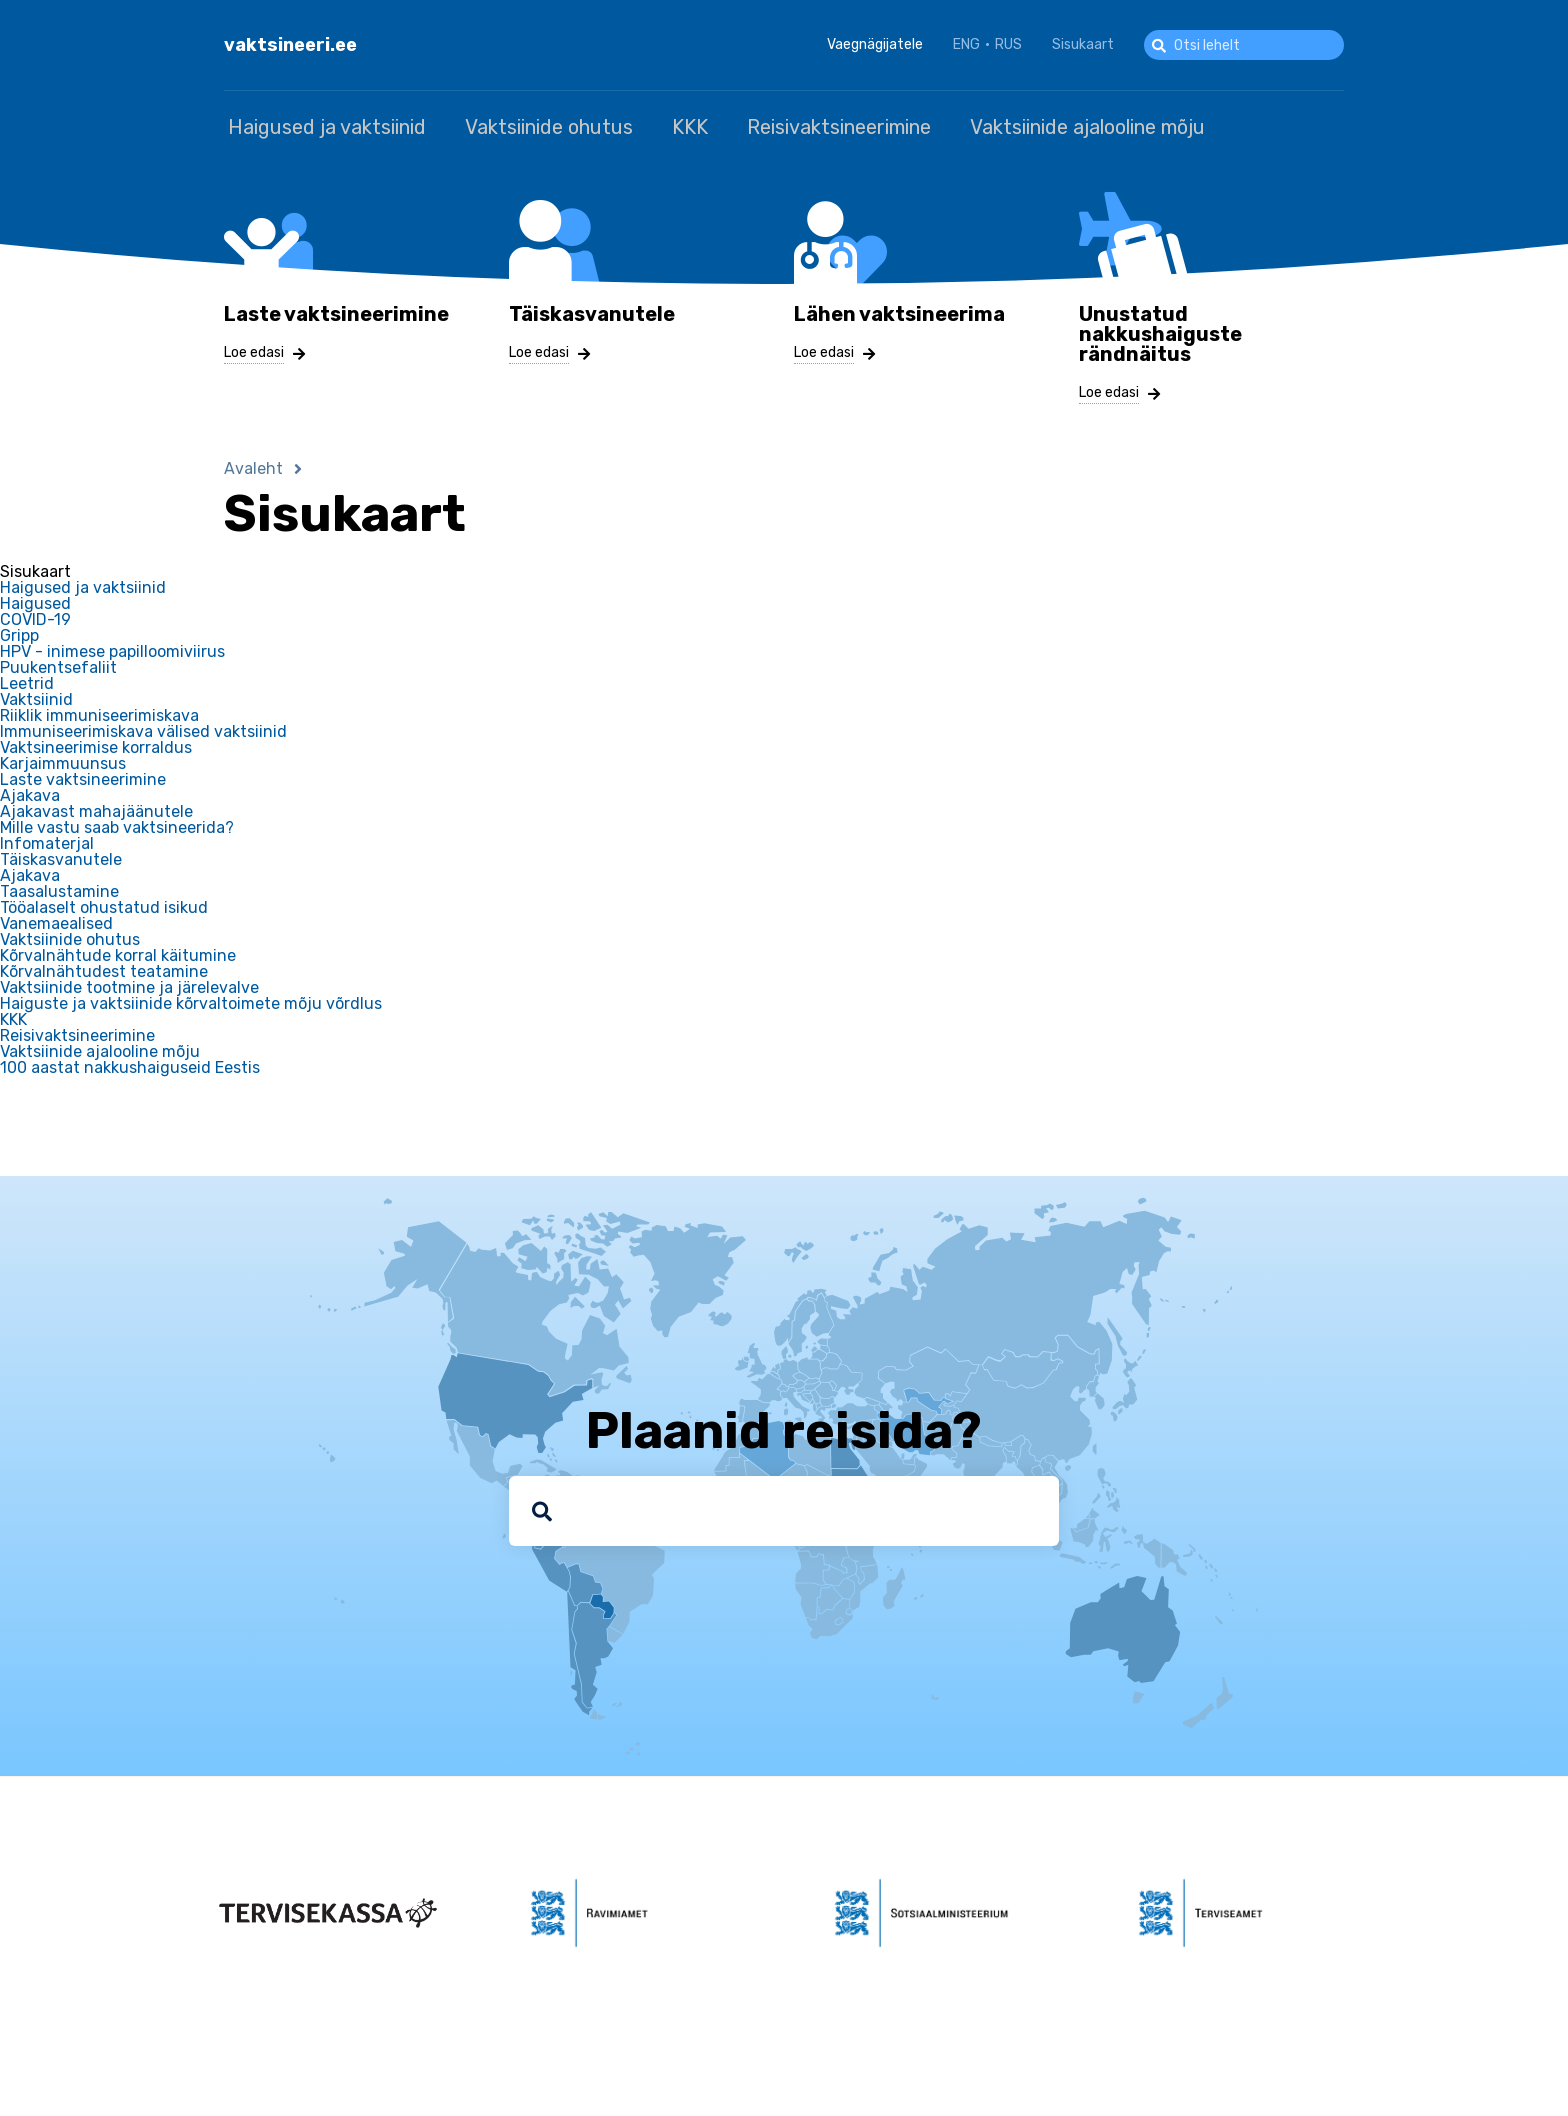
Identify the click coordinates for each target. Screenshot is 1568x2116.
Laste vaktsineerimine (83, 776)
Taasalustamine (59, 888)
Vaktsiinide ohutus (536, 125)
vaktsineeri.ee (290, 45)
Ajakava (30, 792)
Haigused (35, 600)
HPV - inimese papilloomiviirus (112, 648)
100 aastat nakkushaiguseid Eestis (130, 1064)
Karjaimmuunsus (63, 760)
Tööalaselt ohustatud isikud (104, 904)
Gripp (19, 632)
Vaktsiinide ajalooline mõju (1047, 125)
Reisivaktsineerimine (808, 125)
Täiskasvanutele (61, 856)
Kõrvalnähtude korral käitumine (118, 952)
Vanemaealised (56, 920)
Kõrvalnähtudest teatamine (104, 968)
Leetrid (27, 680)
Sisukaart (1083, 44)
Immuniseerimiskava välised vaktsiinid (143, 728)
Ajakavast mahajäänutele (96, 808)
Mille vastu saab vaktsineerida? (117, 824)
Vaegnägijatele (875, 44)
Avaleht (253, 464)
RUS (1008, 44)
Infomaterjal (47, 840)
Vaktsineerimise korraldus (96, 744)
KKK (668, 125)
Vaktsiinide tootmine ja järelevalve (129, 984)
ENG (966, 44)
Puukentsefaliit (58, 664)
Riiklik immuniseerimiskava (99, 712)
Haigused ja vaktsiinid (323, 125)
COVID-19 (35, 616)
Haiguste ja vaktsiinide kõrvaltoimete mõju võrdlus (191, 1000)
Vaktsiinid (36, 696)
